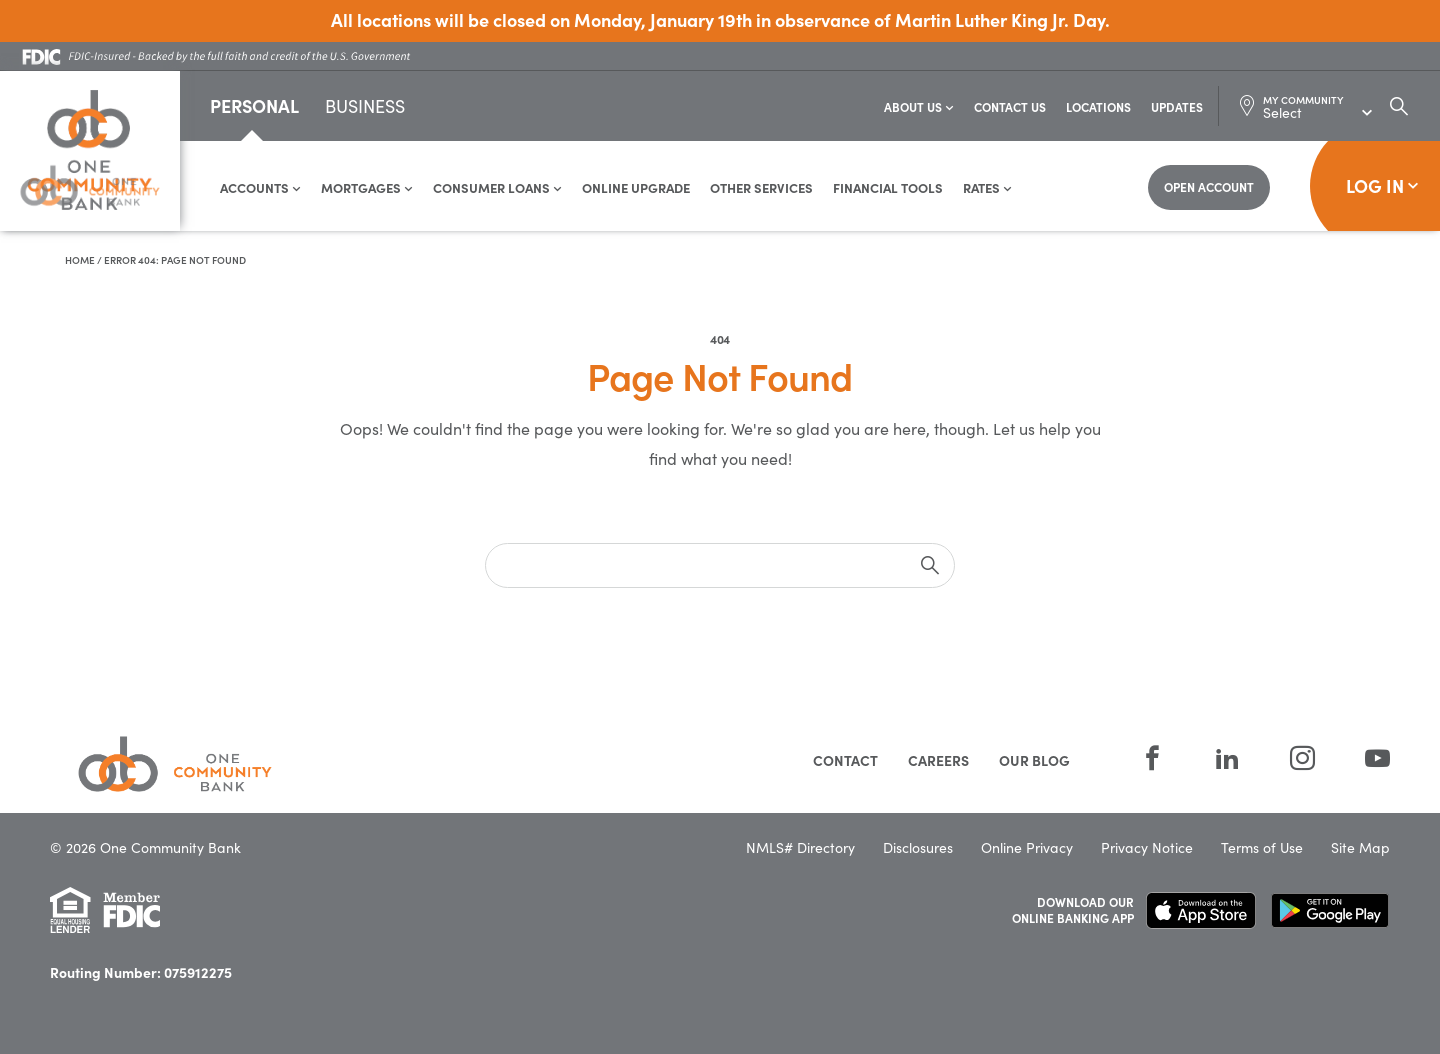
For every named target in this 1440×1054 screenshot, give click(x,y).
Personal (254, 105)
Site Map (1360, 847)
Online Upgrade (636, 187)
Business (365, 107)
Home (80, 260)
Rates (987, 187)
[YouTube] (1365, 758)
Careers (938, 760)
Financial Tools (888, 187)
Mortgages (367, 187)
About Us (919, 106)
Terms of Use (1262, 847)
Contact (845, 760)
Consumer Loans (497, 187)
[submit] (930, 565)
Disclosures (918, 847)
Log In (1382, 185)
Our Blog (1034, 760)
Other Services (761, 187)
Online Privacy (1027, 847)
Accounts (260, 187)
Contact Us (1010, 106)
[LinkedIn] (1227, 758)
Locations (1098, 106)
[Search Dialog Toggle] (1399, 106)
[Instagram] (1302, 758)
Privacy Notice (1147, 847)
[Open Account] (1209, 187)
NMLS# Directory (800, 847)
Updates (1177, 106)
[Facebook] (1152, 758)
